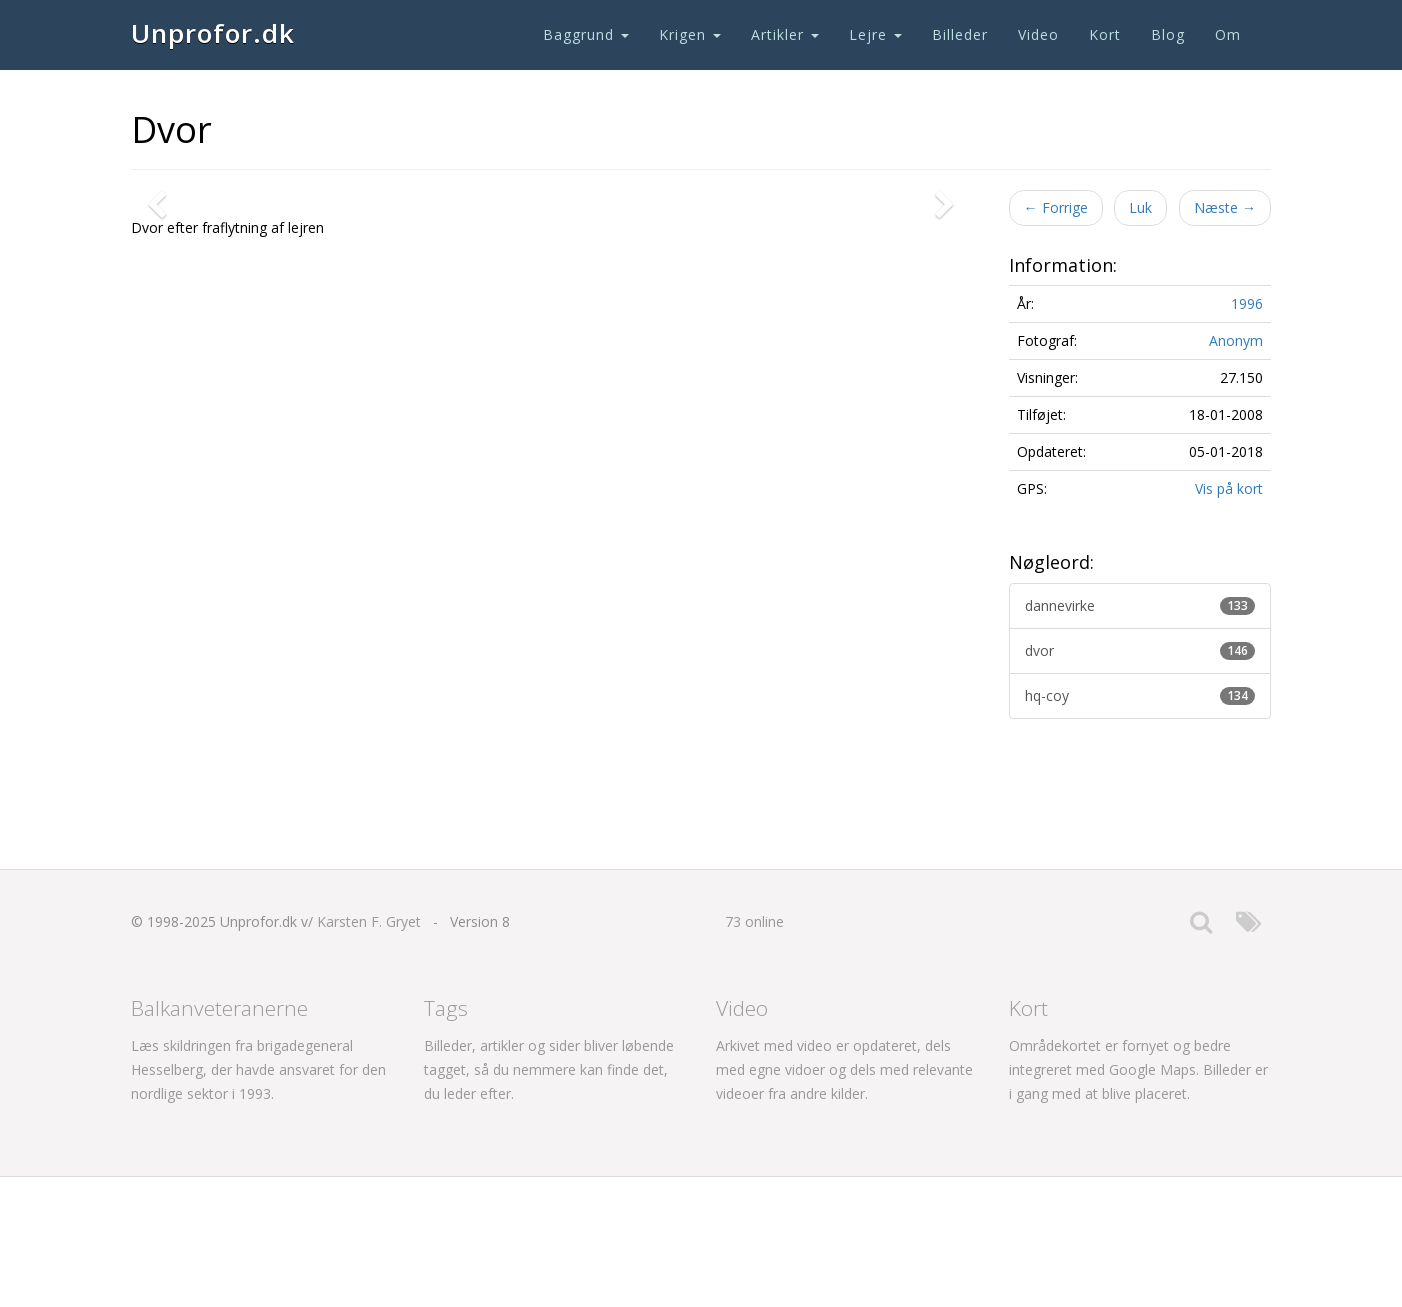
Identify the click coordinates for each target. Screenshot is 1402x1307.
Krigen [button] (690, 34)
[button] (161, 508)
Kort (1105, 34)
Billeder (960, 34)
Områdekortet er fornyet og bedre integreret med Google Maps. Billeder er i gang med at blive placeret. (1138, 1199)
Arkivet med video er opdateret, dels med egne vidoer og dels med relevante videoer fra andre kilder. (844, 1199)
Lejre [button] (875, 34)
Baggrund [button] (586, 34)
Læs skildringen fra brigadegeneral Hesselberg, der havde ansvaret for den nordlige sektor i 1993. (258, 1199)
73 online (754, 1051)
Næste (1225, 207)
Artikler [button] (785, 34)
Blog (1168, 34)
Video (1038, 34)
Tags (446, 1138)
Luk (1140, 207)
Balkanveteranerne (219, 1138)
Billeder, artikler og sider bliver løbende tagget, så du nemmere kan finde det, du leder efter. (549, 1199)
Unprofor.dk (213, 33)
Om (1228, 34)
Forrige (1056, 207)
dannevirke (1140, 605)
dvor (1140, 650)
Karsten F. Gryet (369, 1051)
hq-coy (1140, 695)
